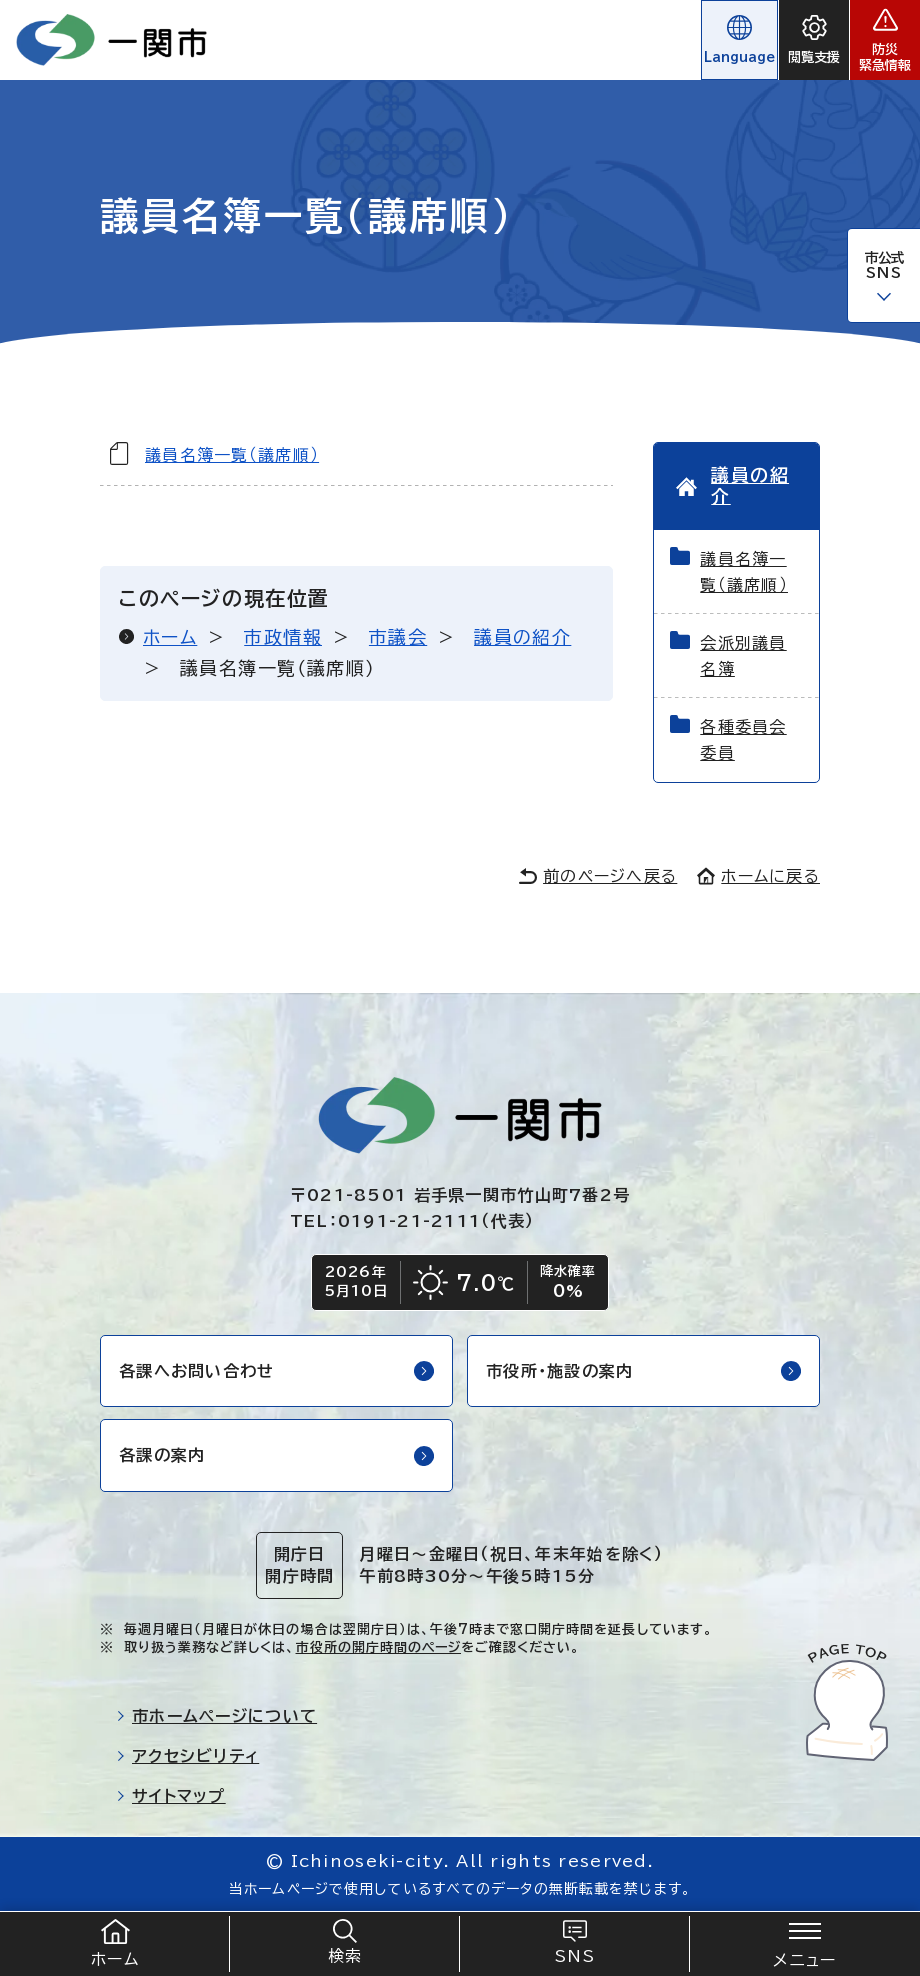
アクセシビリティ (187, 1756)
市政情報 (283, 637)
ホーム (170, 637)
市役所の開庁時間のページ (378, 1647)
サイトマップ (171, 1796)
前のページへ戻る (598, 876)
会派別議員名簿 (743, 656)
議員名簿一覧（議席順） (232, 455)
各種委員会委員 (743, 740)
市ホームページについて (216, 1716)
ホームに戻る (758, 876)
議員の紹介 (522, 637)
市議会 (398, 637)
